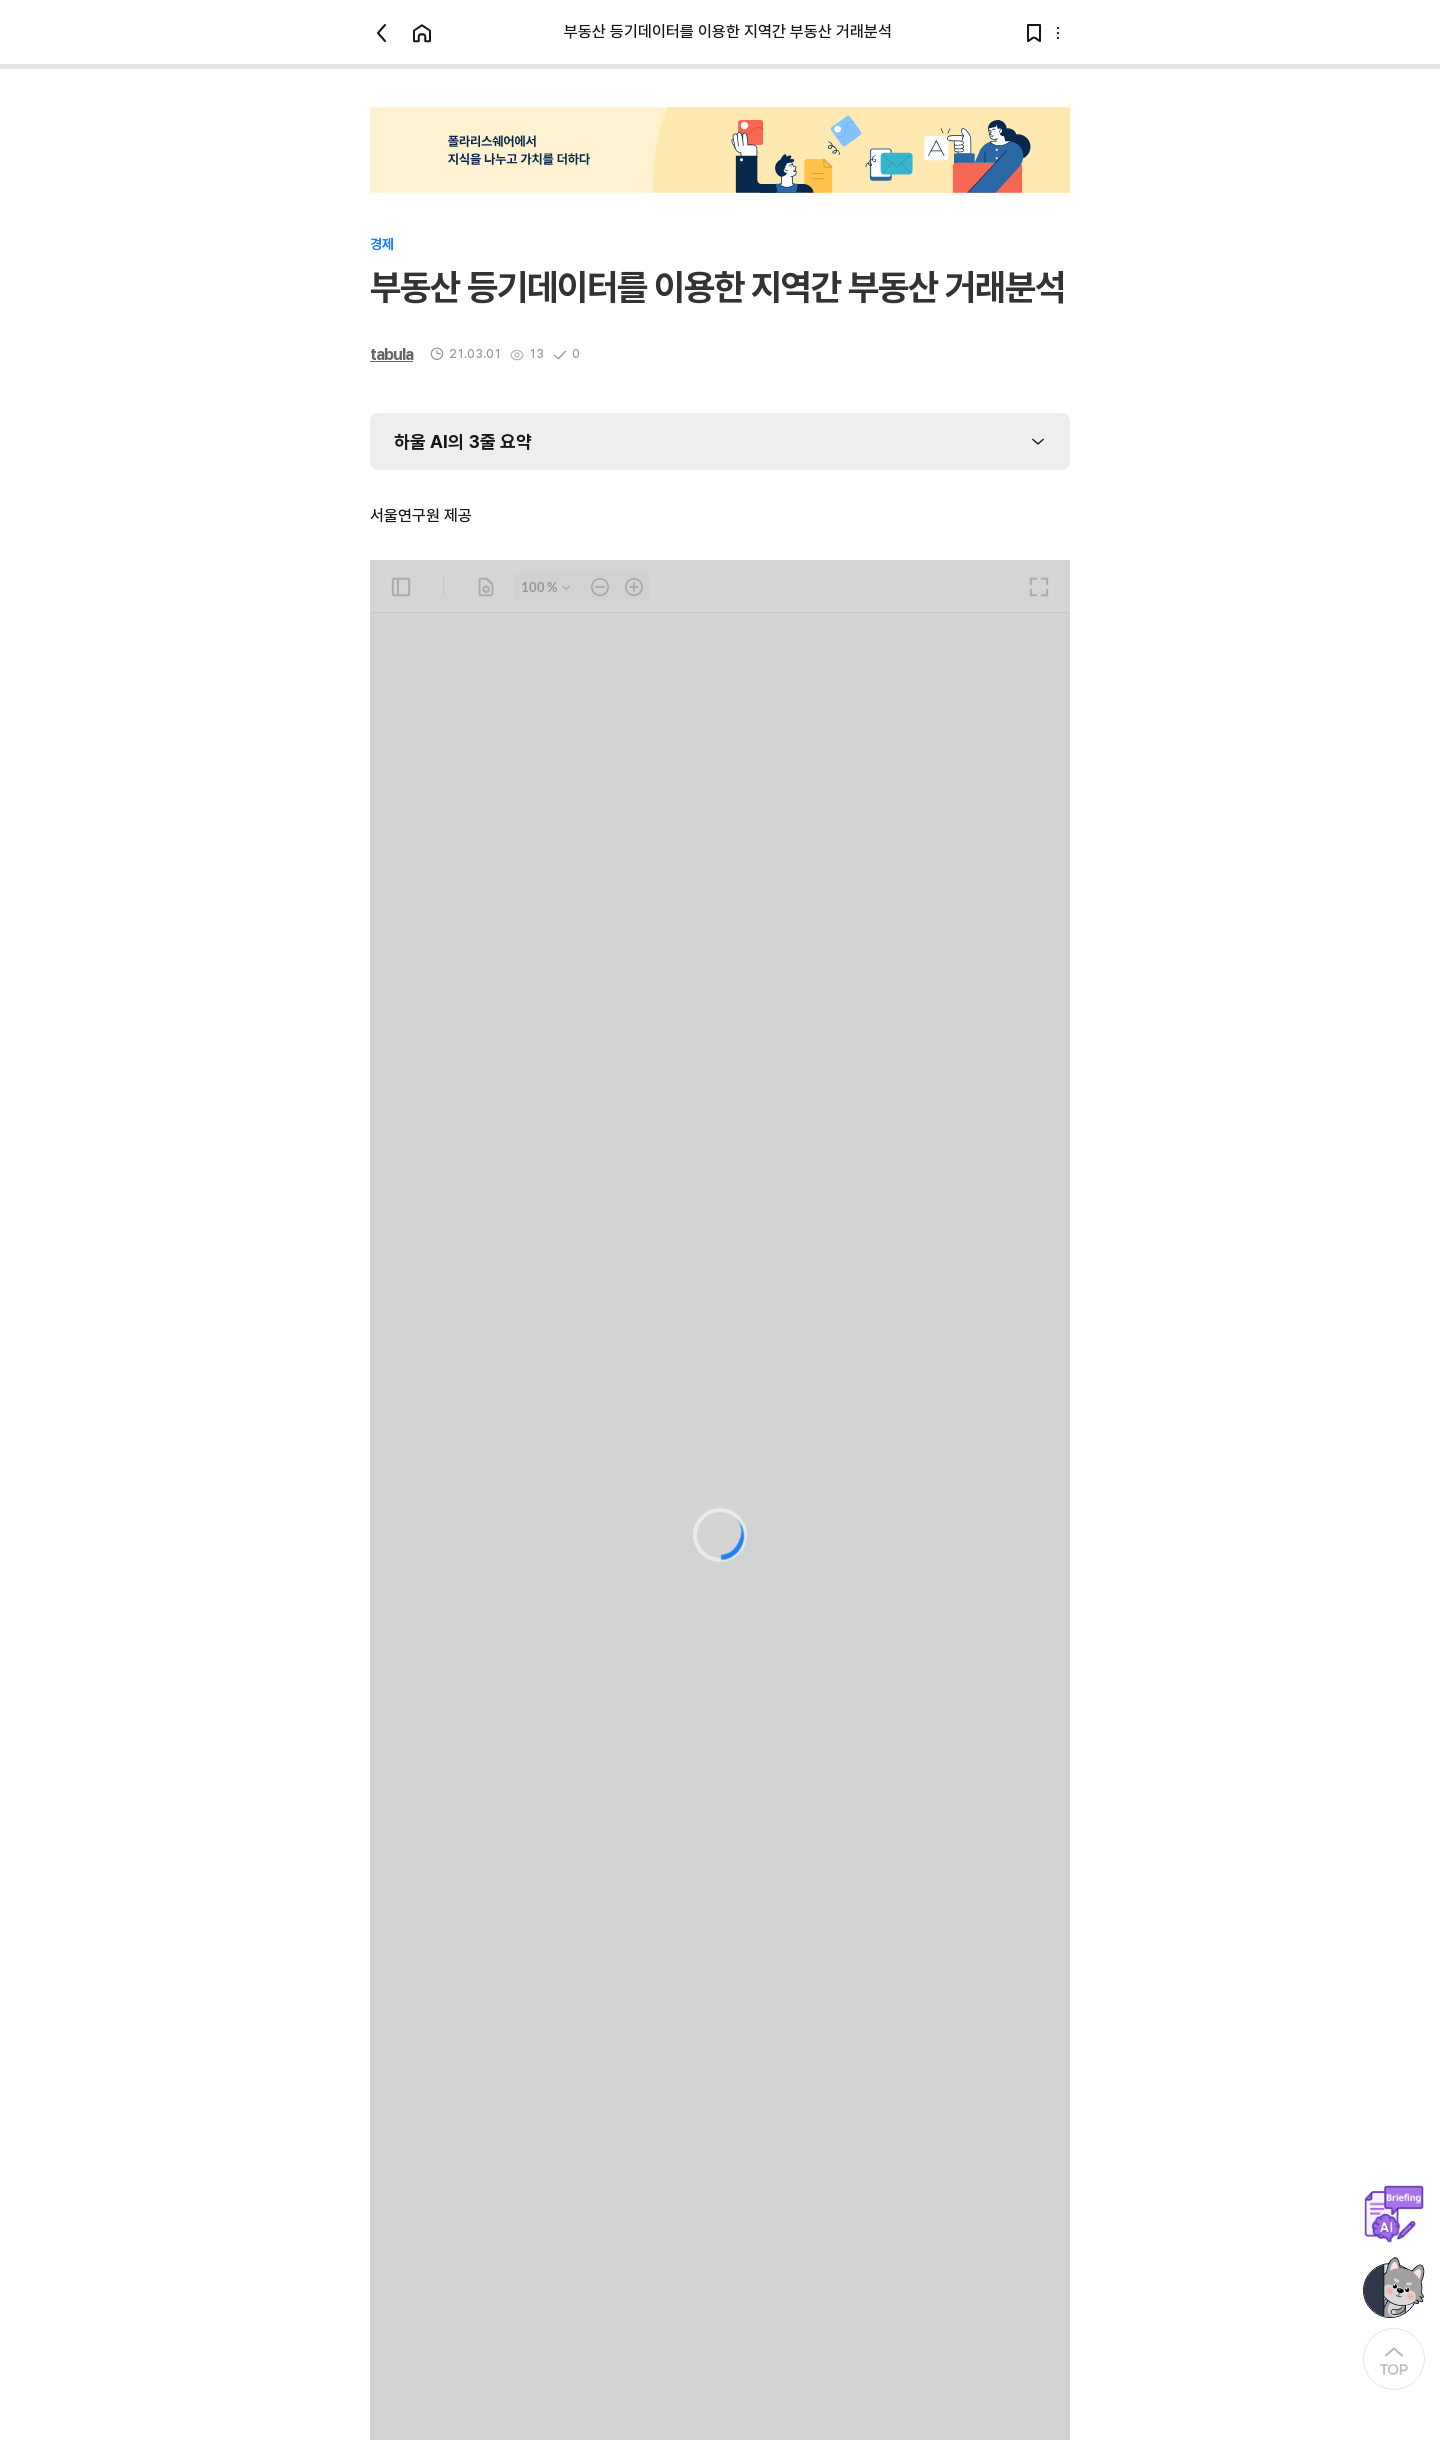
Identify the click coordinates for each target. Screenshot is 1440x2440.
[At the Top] (1394, 2359)
